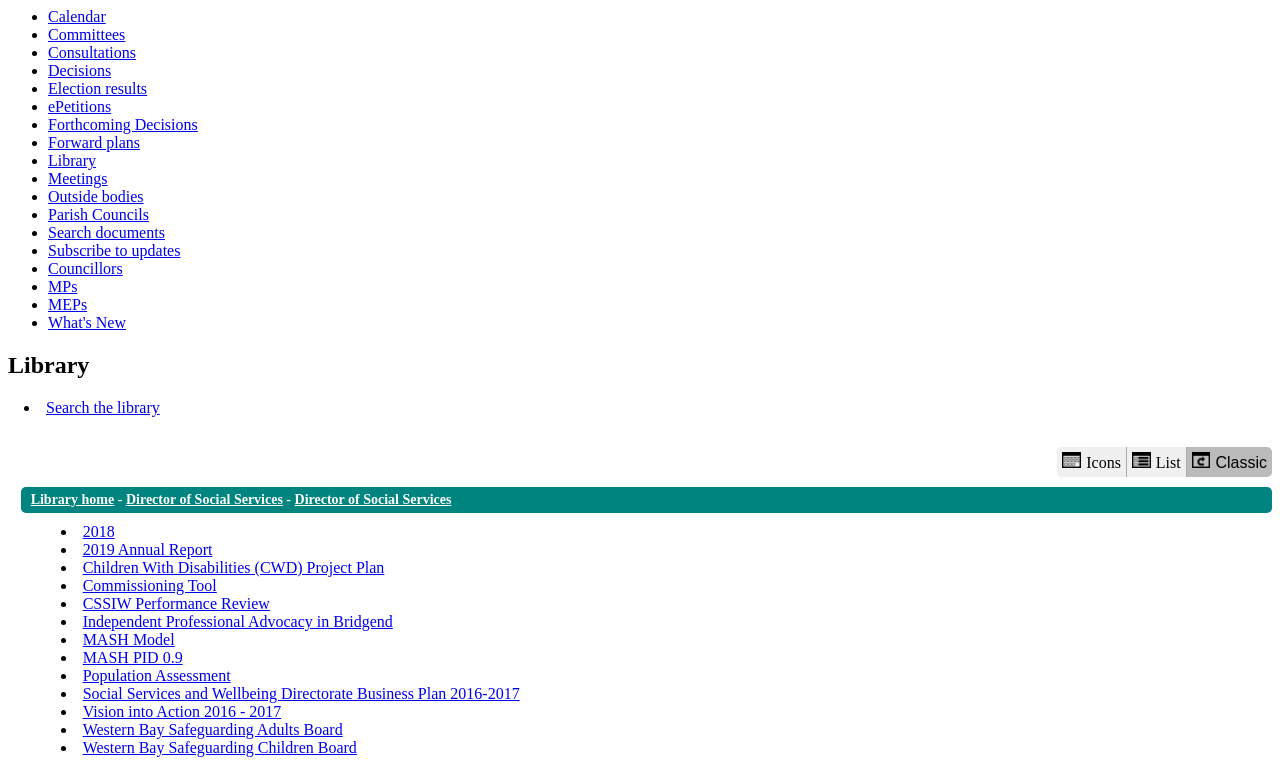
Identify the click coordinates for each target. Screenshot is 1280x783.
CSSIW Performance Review (176, 603)
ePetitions (79, 106)
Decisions (79, 70)
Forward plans (94, 142)
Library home (73, 499)
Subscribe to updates (114, 250)
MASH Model (129, 639)
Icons (1091, 461)
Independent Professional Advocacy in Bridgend (238, 621)
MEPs (67, 304)
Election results (97, 88)
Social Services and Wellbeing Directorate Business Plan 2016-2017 (301, 693)
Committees (86, 34)
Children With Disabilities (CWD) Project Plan (234, 567)
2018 (99, 531)
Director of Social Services (204, 499)
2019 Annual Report (148, 549)
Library (72, 160)
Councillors (85, 268)
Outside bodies (96, 196)
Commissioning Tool (150, 585)
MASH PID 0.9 (133, 657)
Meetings (78, 178)
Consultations (92, 52)
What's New (87, 322)
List (1156, 461)
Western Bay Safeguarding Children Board (220, 747)
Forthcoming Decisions (123, 124)
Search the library (103, 407)
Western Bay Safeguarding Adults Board (213, 729)
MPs (62, 286)
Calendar (77, 16)
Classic (1229, 461)
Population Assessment (157, 675)
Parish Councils (98, 214)
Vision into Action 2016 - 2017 (182, 711)
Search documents (106, 232)
